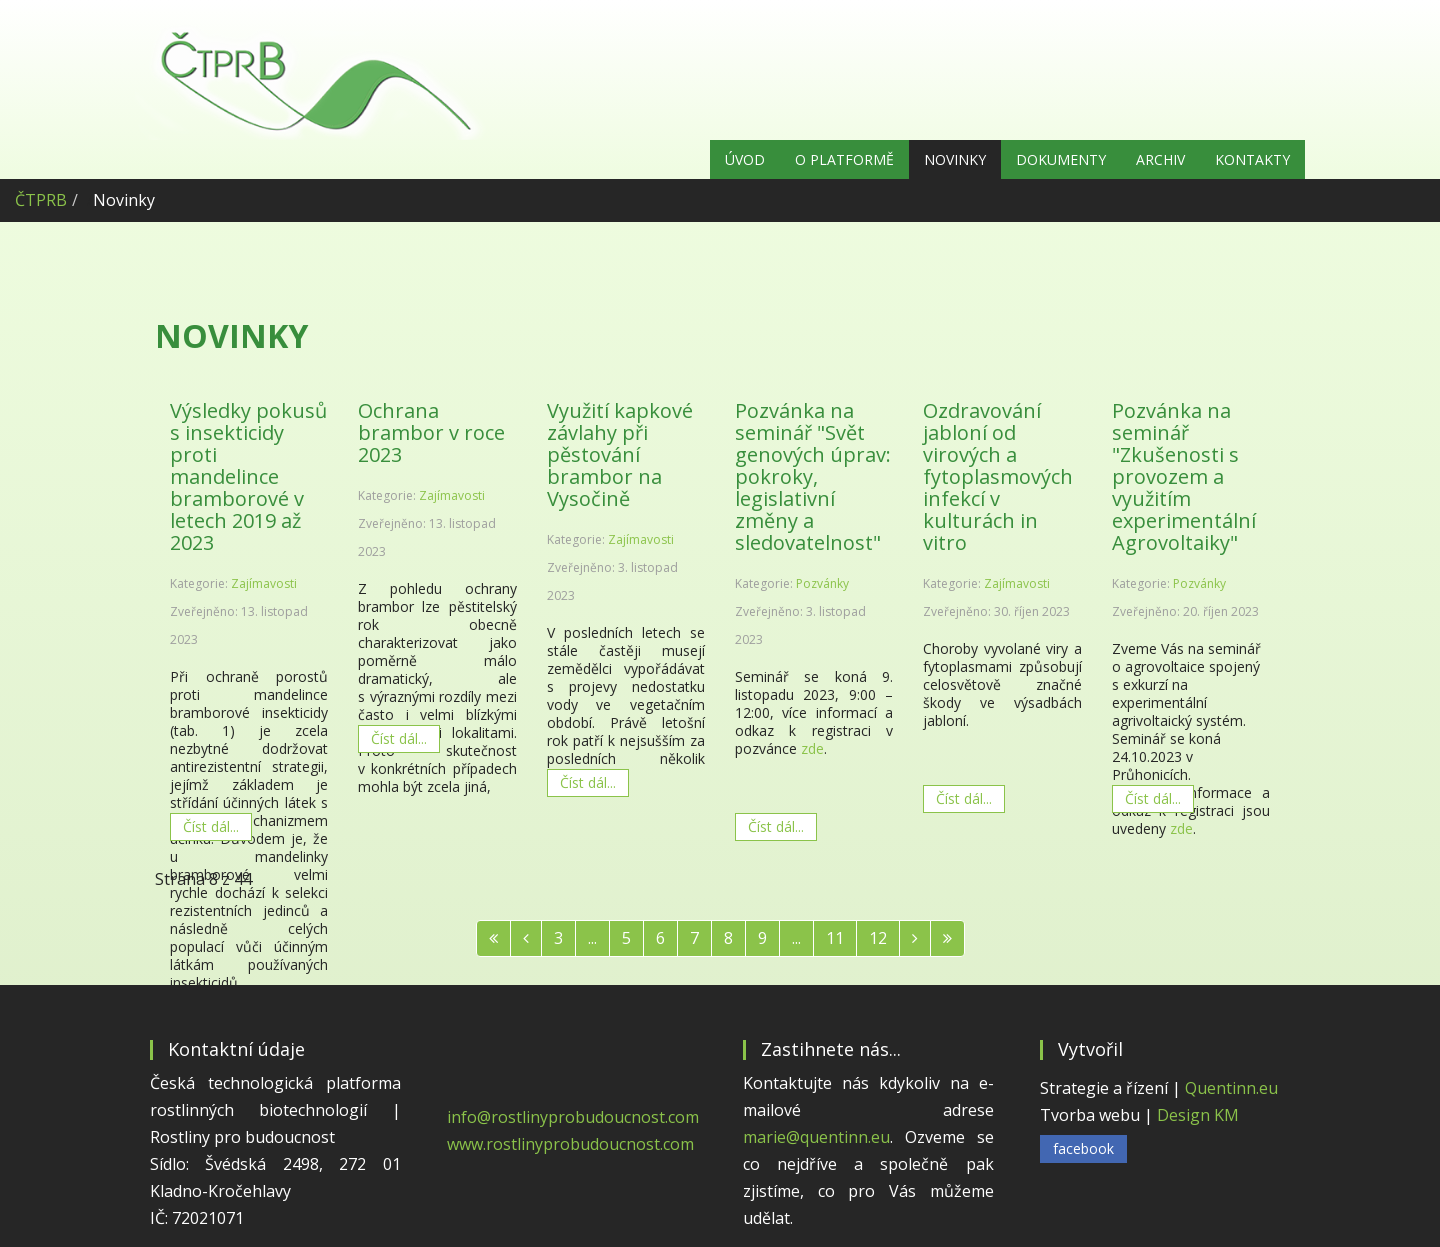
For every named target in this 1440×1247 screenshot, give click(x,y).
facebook (1083, 1148)
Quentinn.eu (1231, 1088)
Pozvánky (822, 583)
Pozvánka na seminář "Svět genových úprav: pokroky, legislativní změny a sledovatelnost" (813, 476)
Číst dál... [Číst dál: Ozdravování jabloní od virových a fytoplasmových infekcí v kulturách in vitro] (964, 798)
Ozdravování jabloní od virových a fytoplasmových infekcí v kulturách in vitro (998, 476)
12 (878, 938)
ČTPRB (41, 200)
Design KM (1198, 1115)
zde (812, 748)
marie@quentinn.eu (816, 1137)
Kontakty (1252, 159)
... (592, 938)
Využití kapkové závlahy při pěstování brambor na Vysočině (620, 454)
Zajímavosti (264, 583)
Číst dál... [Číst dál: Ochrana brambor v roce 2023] (399, 738)
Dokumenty (1061, 159)
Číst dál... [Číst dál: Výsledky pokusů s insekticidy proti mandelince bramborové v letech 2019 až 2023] (211, 826)
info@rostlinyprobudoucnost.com (573, 1117)
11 (835, 938)
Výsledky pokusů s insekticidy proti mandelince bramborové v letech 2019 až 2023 (248, 476)
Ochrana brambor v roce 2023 (431, 432)
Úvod (745, 159)
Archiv (1160, 159)
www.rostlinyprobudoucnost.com (570, 1144)
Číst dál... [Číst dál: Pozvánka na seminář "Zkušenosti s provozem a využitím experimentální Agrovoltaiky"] (1153, 798)
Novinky (955, 159)
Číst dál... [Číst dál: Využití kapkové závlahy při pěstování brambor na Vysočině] (588, 782)
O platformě (844, 159)
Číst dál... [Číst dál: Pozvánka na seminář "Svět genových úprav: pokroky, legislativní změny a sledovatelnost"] (776, 826)
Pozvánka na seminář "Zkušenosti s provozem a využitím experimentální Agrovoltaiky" (1184, 476)
